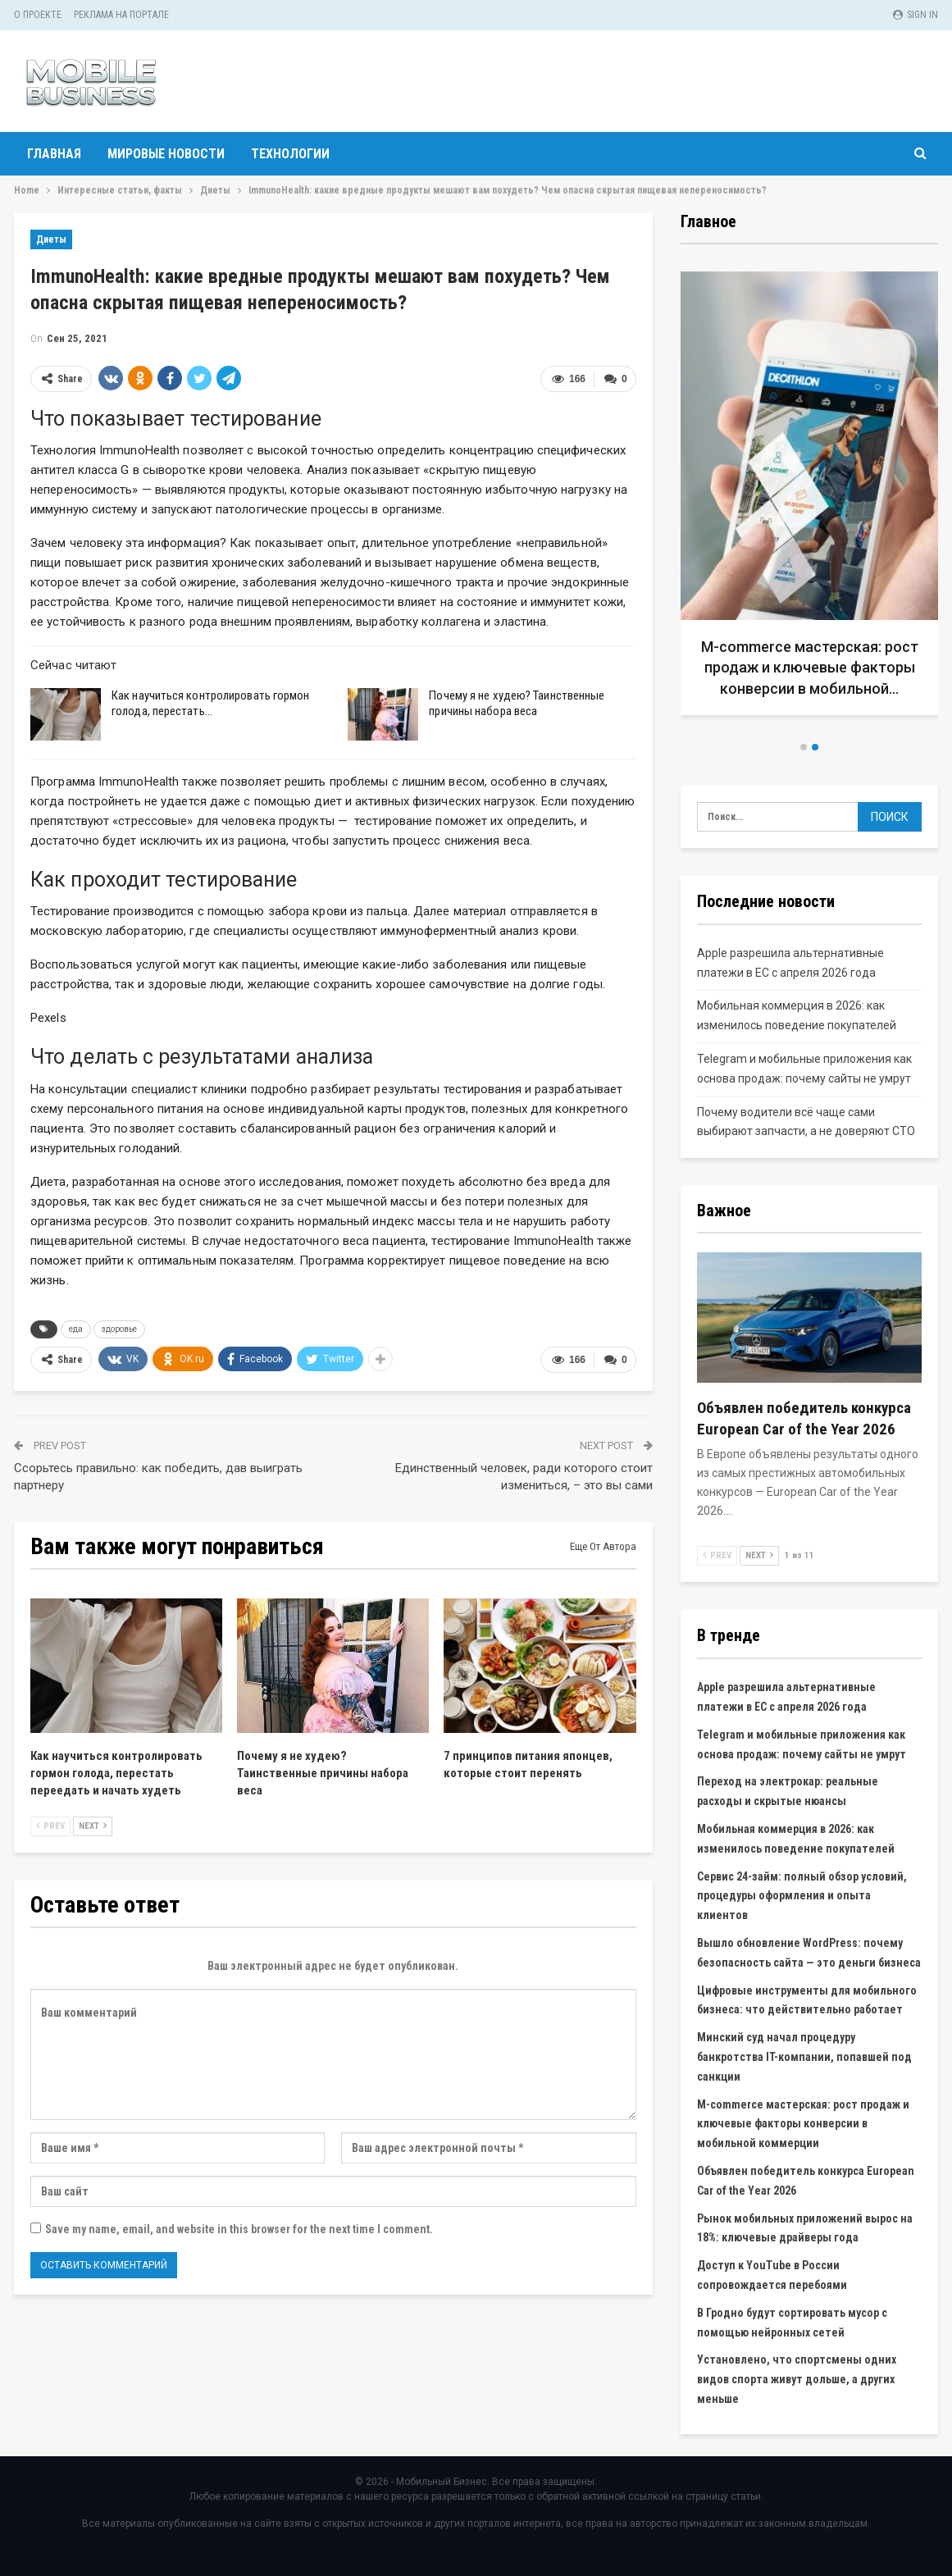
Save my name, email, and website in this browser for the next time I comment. (239, 2229)
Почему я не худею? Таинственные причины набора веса (516, 703)
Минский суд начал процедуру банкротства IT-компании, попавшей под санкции (804, 2057)
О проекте (37, 15)
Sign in (915, 15)
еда (76, 1329)
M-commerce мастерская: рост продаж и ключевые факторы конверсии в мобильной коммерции (803, 2124)
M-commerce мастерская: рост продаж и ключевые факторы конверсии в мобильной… (809, 667)
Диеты (51, 239)
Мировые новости (166, 154)
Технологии (290, 154)
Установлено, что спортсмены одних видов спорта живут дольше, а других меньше (796, 2379)
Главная (54, 154)
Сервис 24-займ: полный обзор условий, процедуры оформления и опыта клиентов (802, 1896)
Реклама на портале (121, 15)
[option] (810, 499)
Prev (50, 1826)
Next (93, 1826)
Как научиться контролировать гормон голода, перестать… (211, 703)
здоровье (119, 1329)
